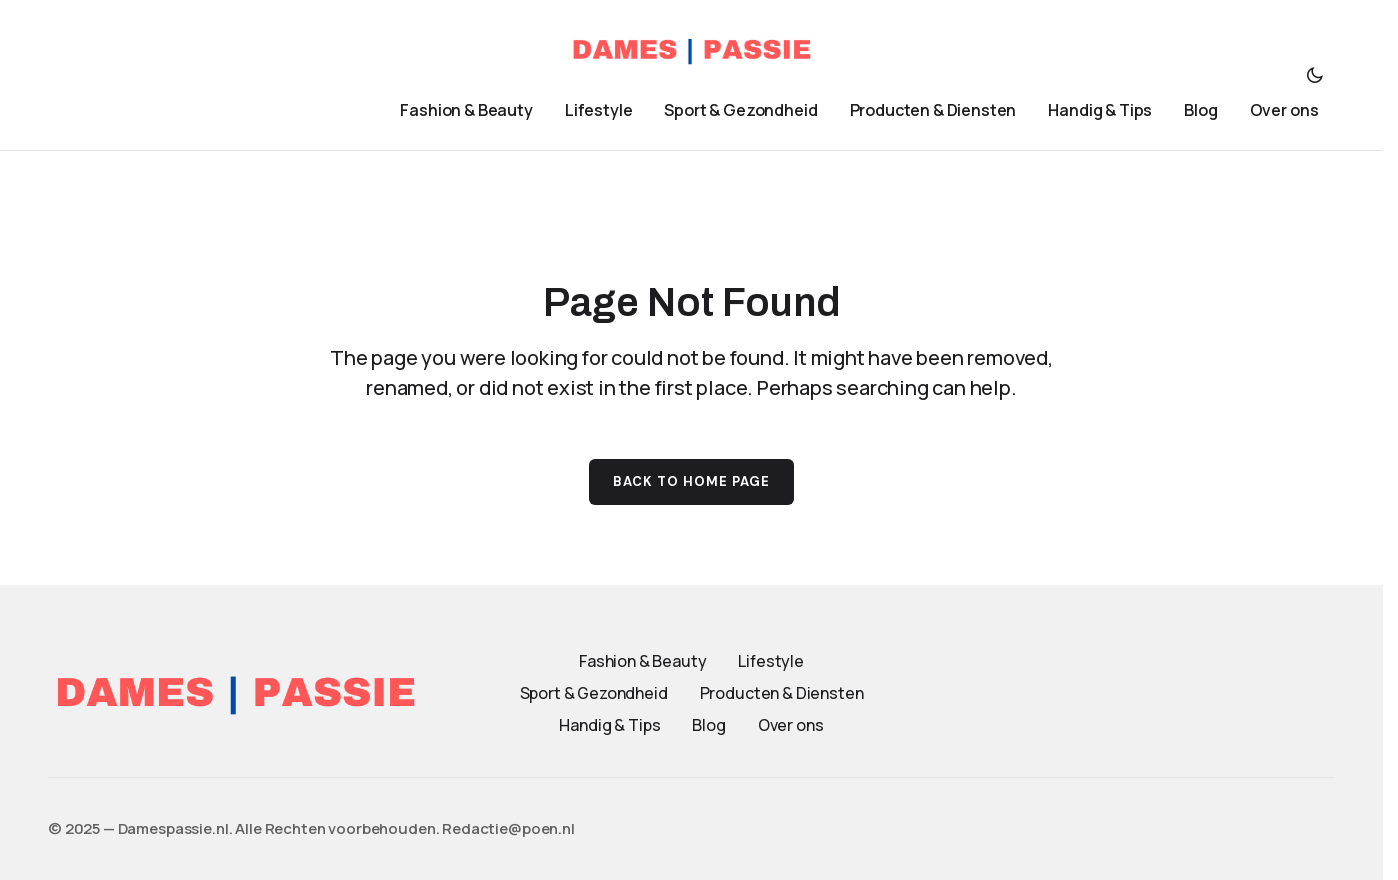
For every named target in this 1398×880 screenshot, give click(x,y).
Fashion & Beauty (642, 661)
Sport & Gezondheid (594, 693)
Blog (708, 725)
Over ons (791, 725)
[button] (1315, 75)
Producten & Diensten (782, 693)
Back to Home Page (692, 481)
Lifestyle (771, 661)
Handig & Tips (609, 725)
